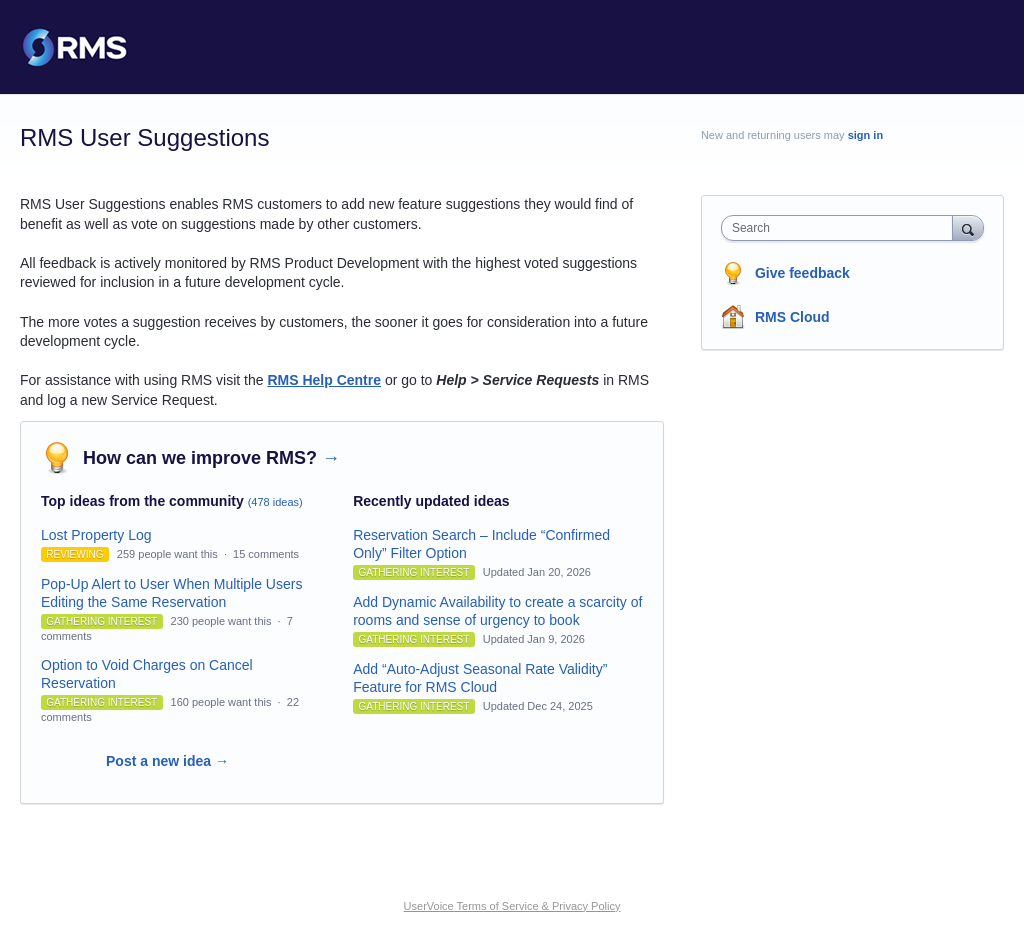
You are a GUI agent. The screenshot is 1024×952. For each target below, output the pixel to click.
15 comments (266, 554)
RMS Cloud (792, 317)
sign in (865, 135)
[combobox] (841, 228)
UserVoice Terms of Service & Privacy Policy (512, 906)
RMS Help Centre (324, 380)
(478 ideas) (275, 502)
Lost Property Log (96, 535)
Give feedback (802, 273)
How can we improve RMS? (211, 458)
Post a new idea (167, 761)
